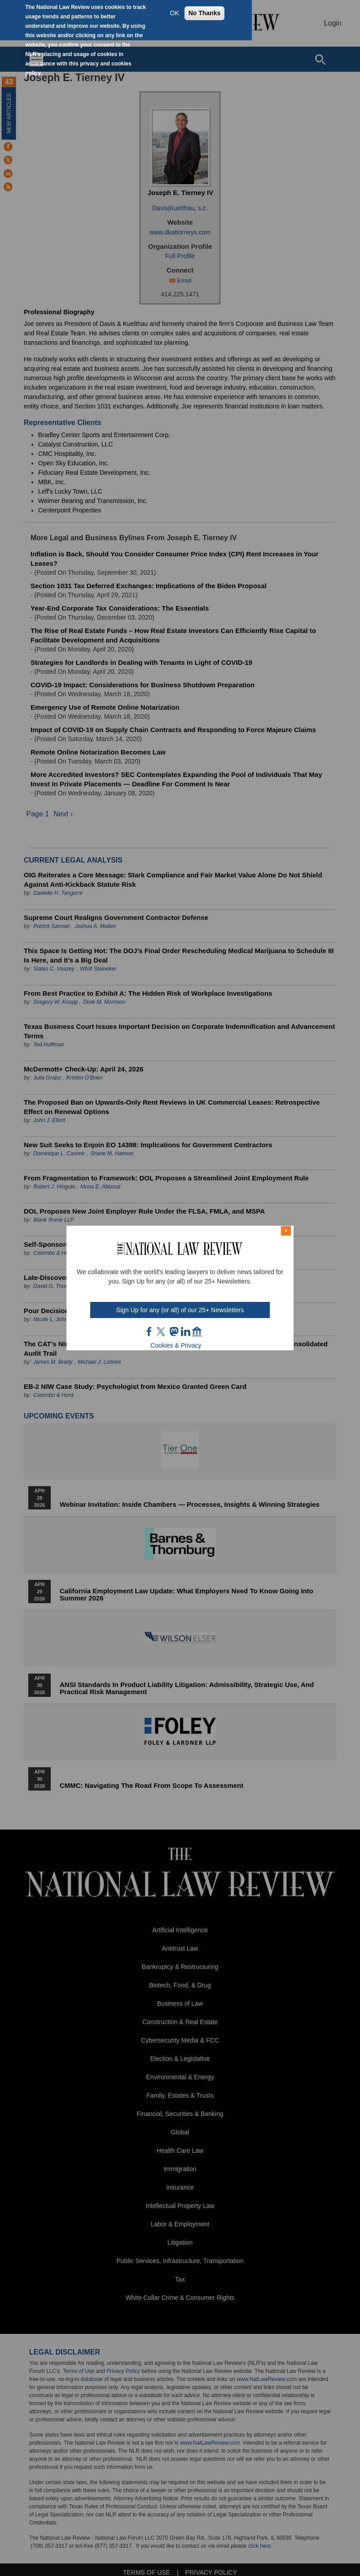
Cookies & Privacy (176, 1345)
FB (149, 1331)
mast (174, 1331)
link (185, 1331)
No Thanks (205, 13)
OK (174, 13)
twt (162, 1331)
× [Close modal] (286, 1230)
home (197, 1331)
